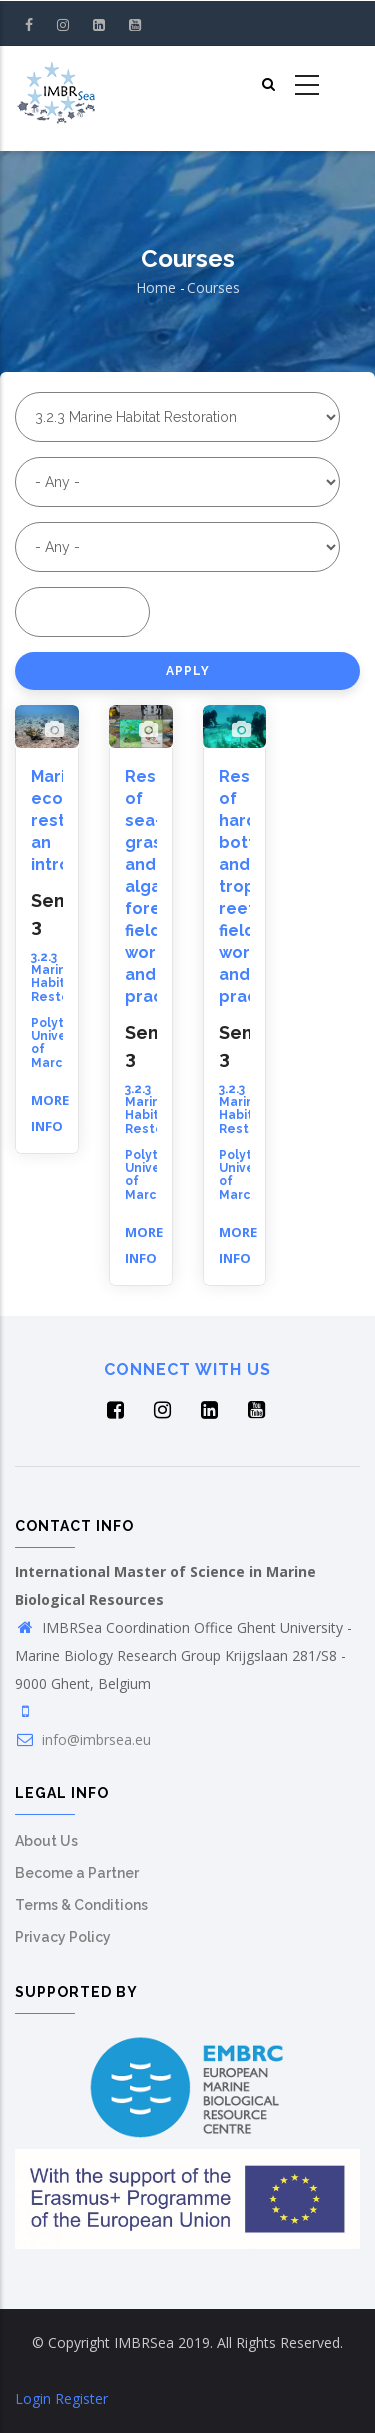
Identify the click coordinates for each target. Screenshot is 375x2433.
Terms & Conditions (81, 1905)
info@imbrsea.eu (83, 1739)
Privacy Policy (63, 1937)
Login (33, 2398)
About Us (46, 1841)
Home (156, 287)
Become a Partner (77, 1873)
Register (81, 2398)
